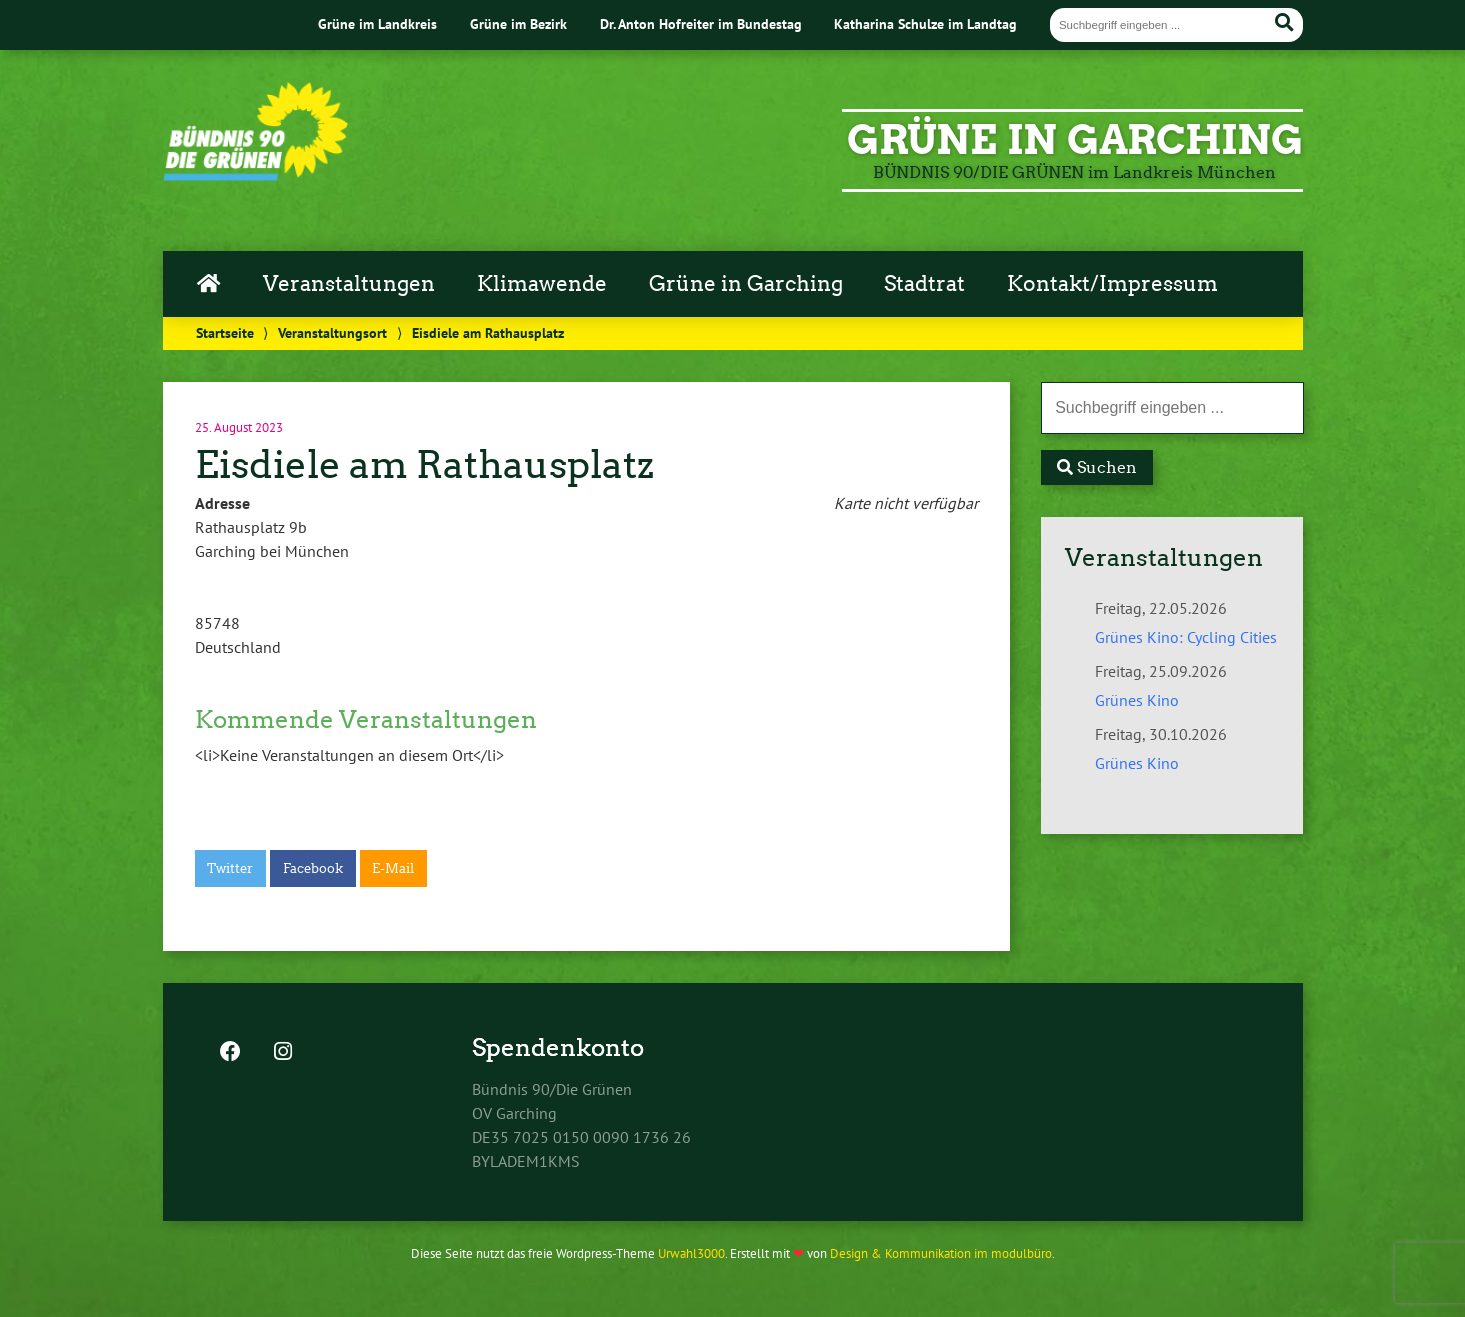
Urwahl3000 (691, 1253)
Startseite (225, 332)
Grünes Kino (1137, 700)
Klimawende (542, 284)
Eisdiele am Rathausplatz (424, 464)
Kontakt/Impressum (1112, 284)
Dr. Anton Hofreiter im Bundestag (701, 23)
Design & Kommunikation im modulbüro (941, 1253)
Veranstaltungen (349, 284)
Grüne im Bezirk (518, 23)
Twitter (230, 868)
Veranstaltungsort (332, 332)
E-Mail (393, 868)
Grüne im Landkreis (377, 23)
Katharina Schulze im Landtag (925, 23)
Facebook (313, 868)
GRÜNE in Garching (1075, 140)
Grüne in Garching (746, 284)
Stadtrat (924, 284)
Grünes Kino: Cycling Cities (1186, 637)
